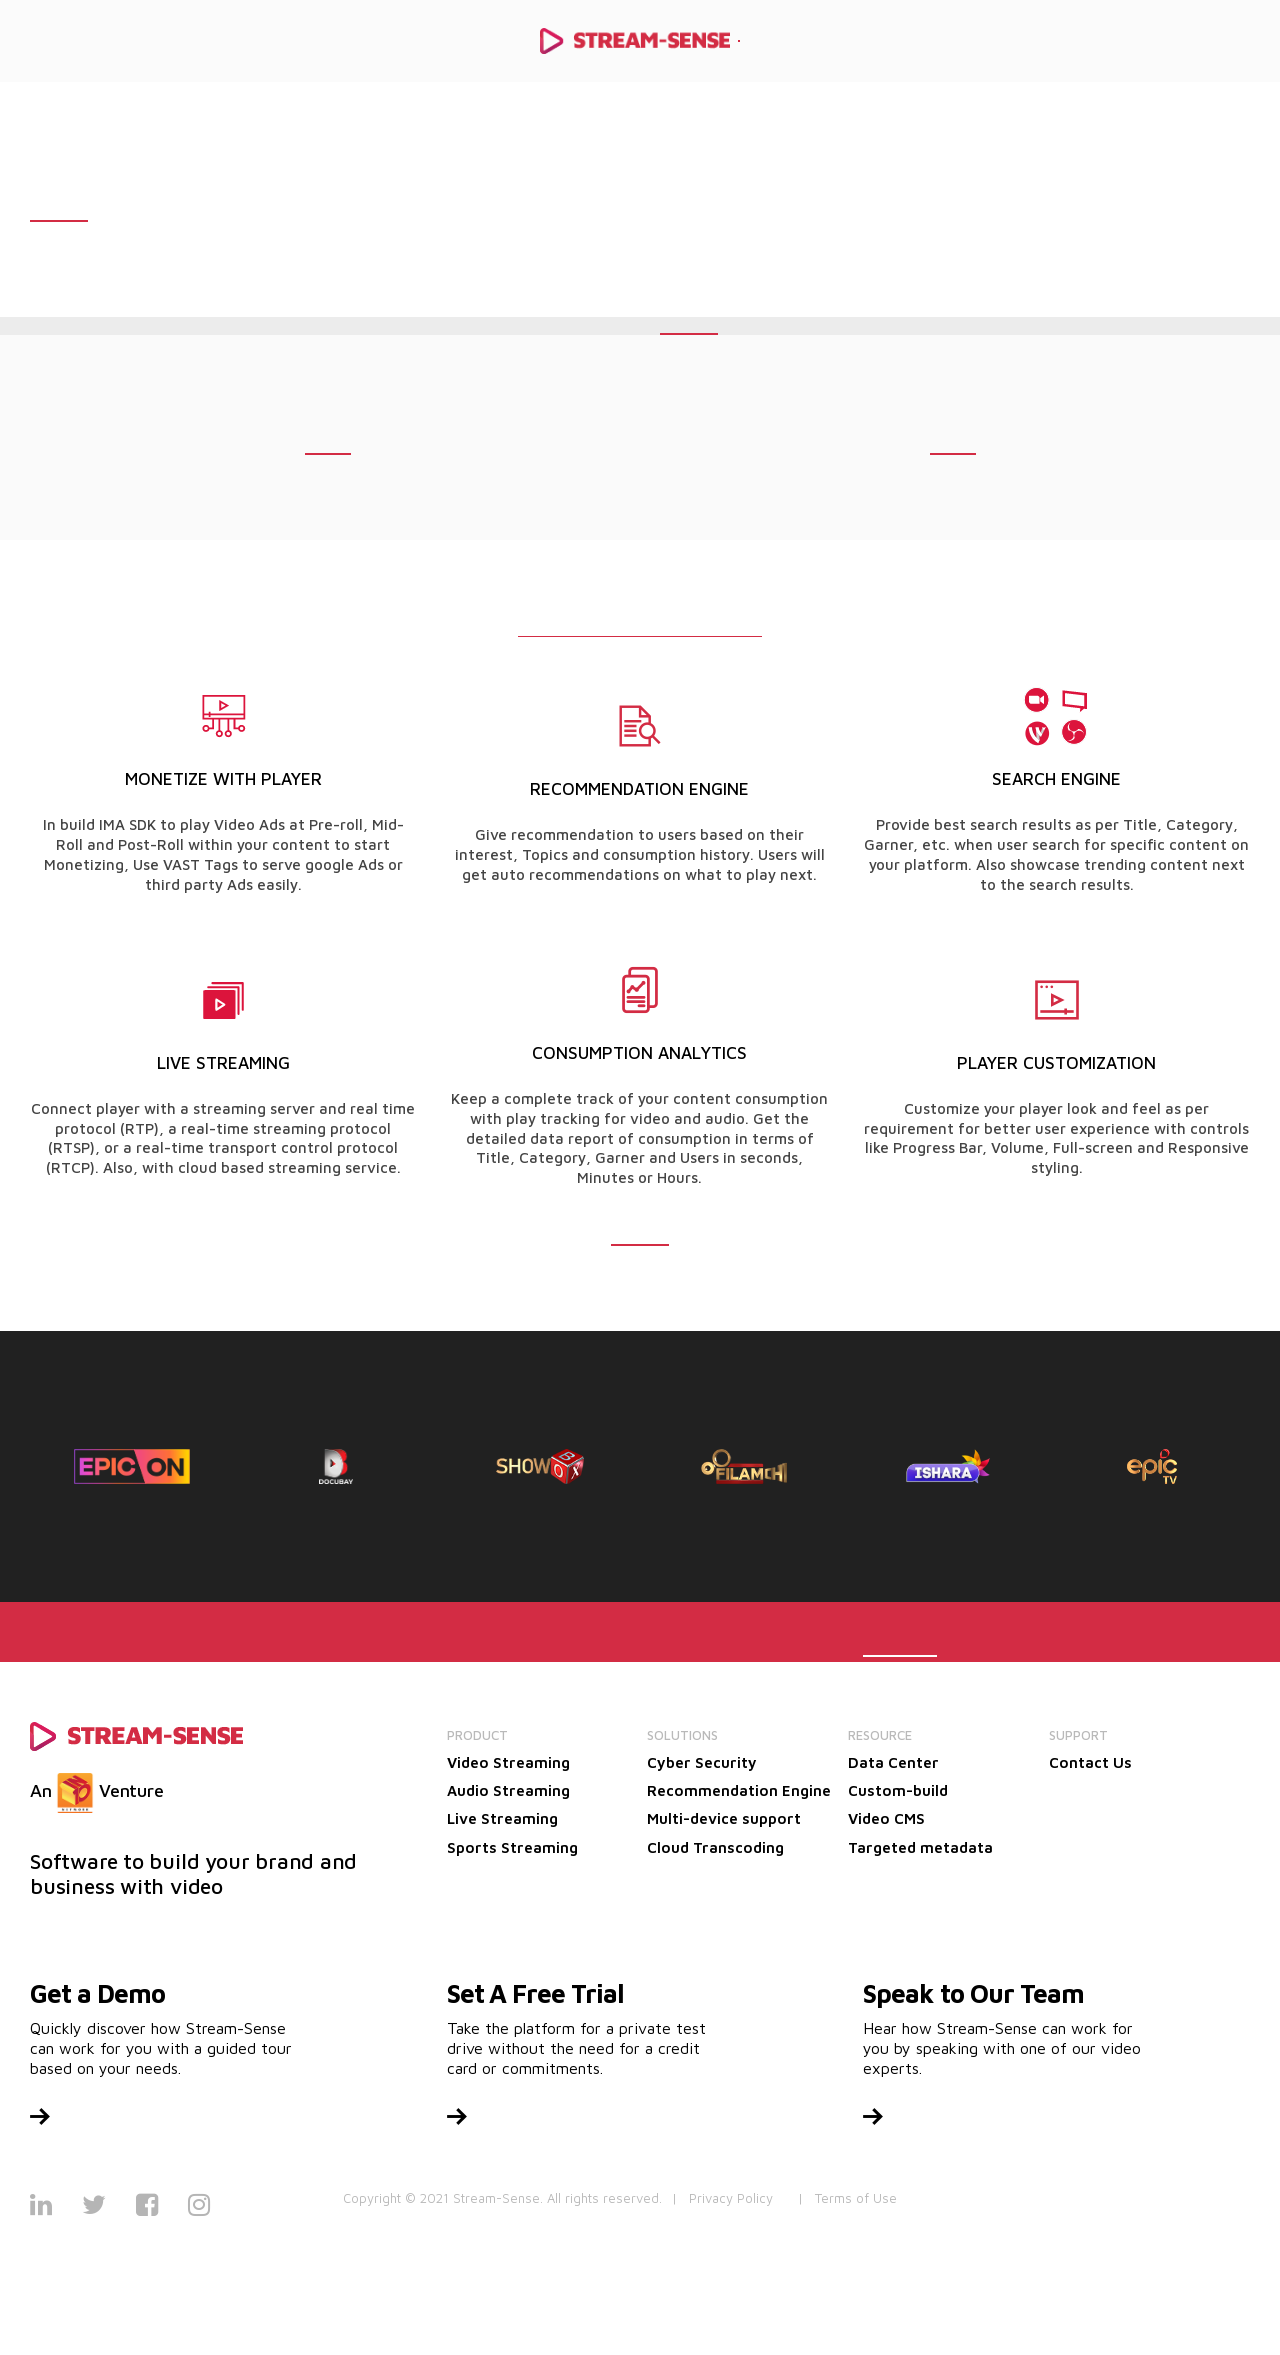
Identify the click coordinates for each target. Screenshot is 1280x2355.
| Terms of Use (847, 2198)
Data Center (893, 1762)
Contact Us (1090, 1762)
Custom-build (898, 1790)
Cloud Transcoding (715, 1847)
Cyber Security (702, 1762)
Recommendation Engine (739, 1790)
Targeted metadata (920, 1847)
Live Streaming (502, 1818)
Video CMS (886, 1818)
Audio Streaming (508, 1790)
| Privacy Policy (722, 2198)
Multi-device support (724, 1818)
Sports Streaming (512, 1847)
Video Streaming (508, 1762)
